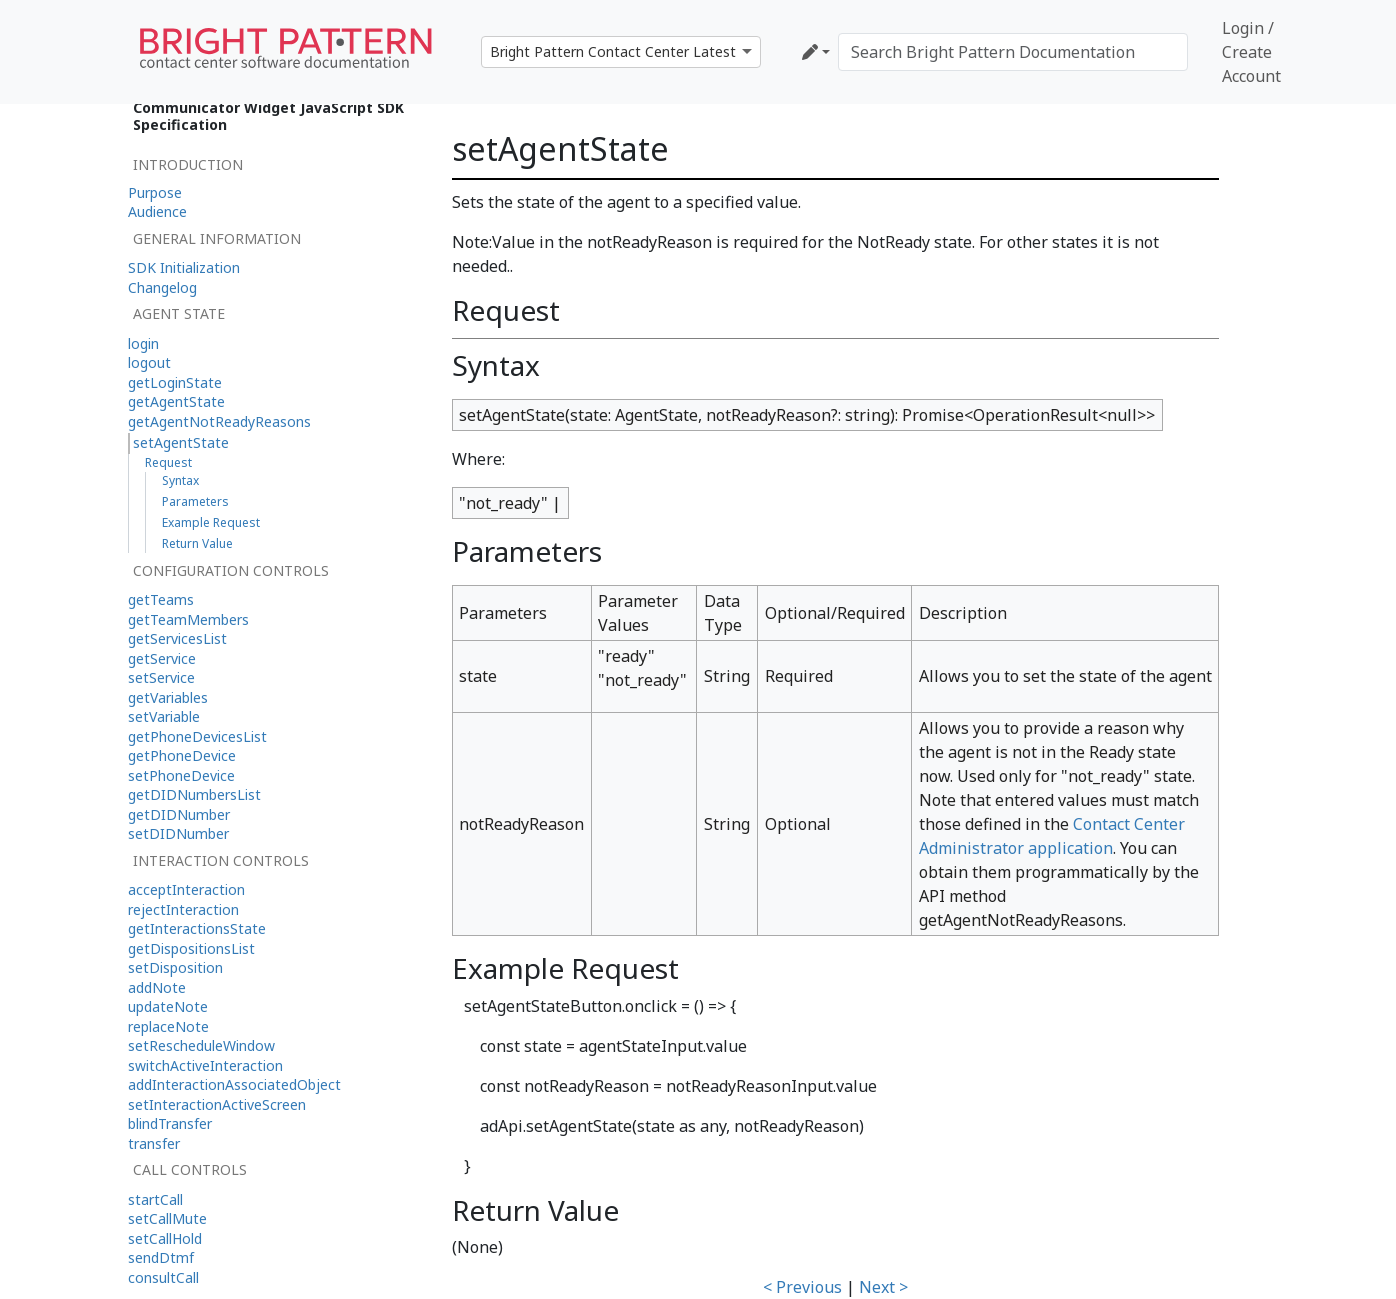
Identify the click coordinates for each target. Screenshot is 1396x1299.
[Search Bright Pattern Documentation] (1013, 52)
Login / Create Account (1251, 52)
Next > (883, 1287)
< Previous (802, 1287)
